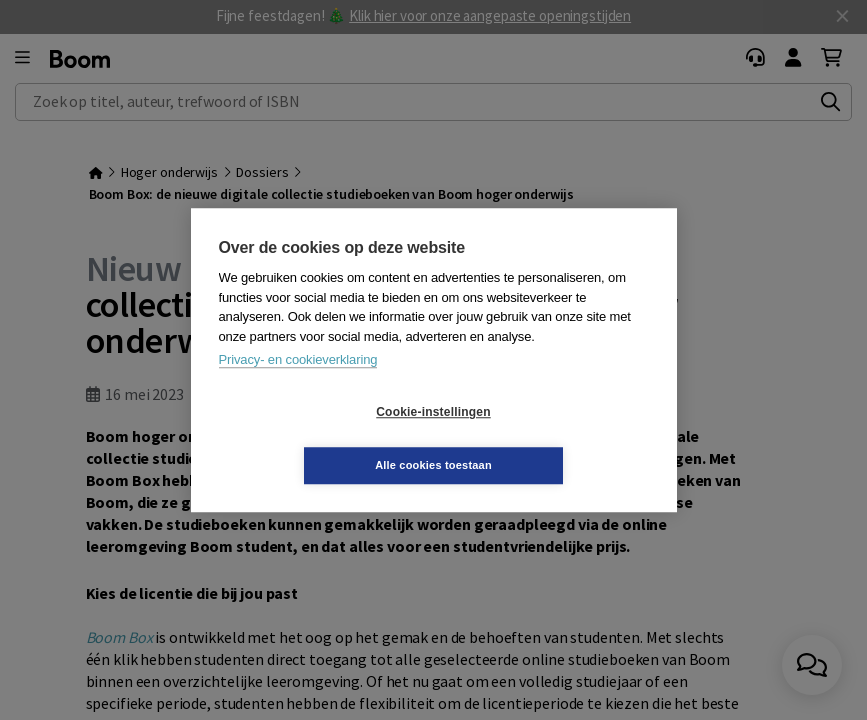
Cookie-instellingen (314, 439)
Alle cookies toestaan (552, 438)
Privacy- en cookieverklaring (298, 386)
